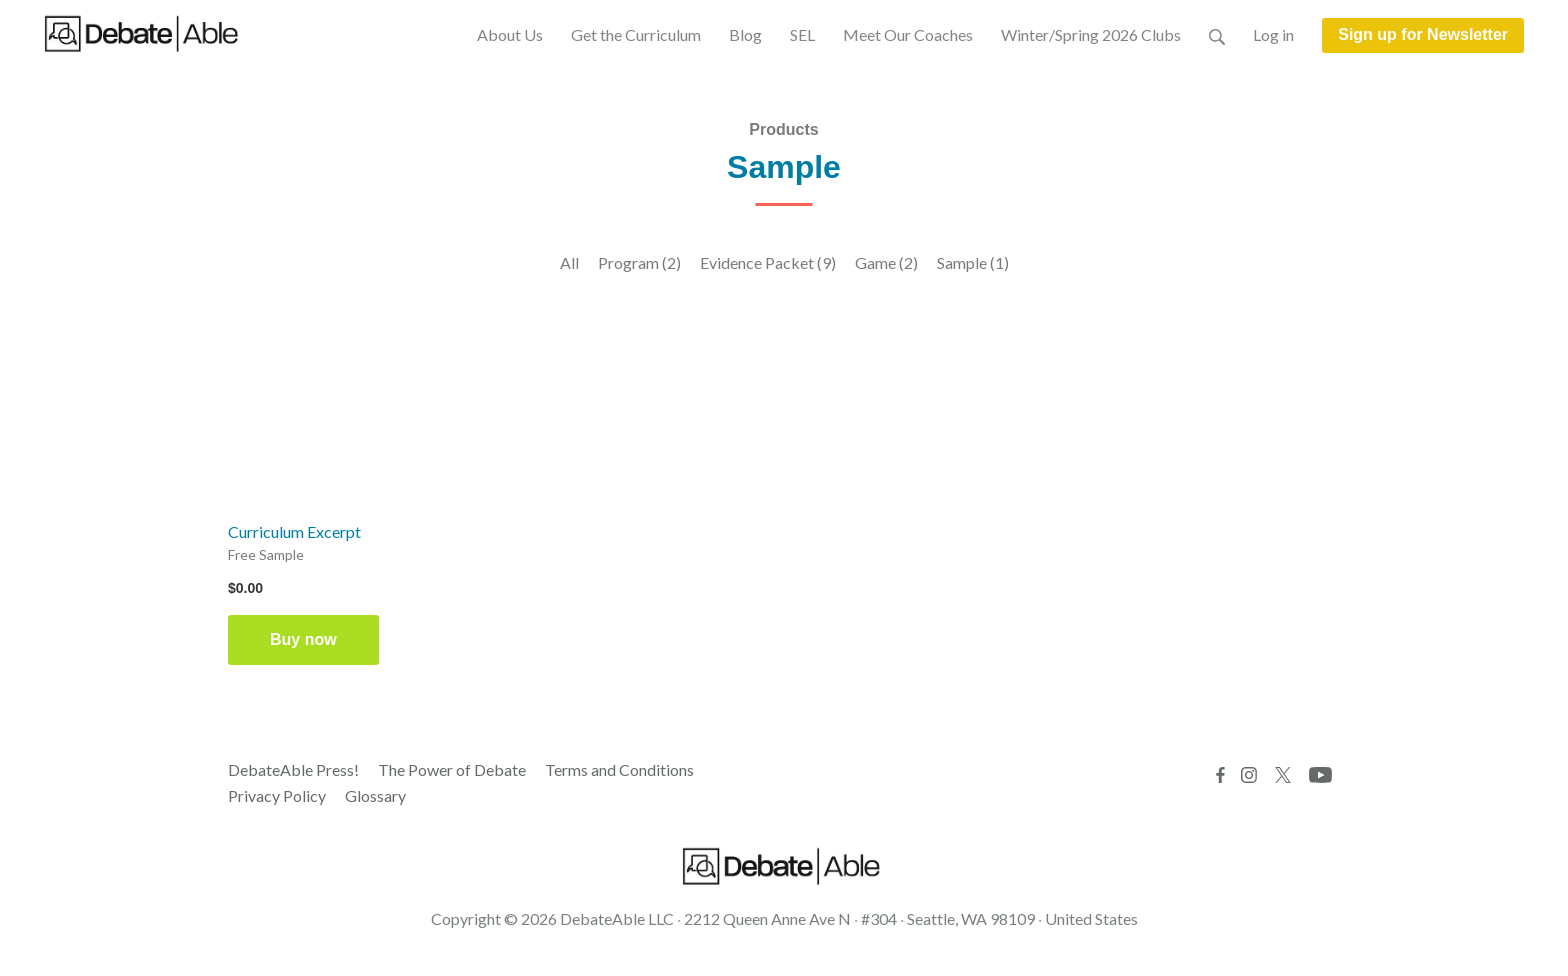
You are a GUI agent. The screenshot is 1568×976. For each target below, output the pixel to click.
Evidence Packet (768, 262)
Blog (745, 34)
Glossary (375, 795)
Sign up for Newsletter (1423, 34)
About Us (510, 34)
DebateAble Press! (293, 769)
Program (639, 262)
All (569, 262)
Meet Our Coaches (908, 34)
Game (886, 262)
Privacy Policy (277, 795)
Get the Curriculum (636, 34)
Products (783, 129)
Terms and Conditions (619, 769)
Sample (973, 262)
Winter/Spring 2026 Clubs (1091, 34)
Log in (1273, 34)
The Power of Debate (452, 769)
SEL (802, 34)
